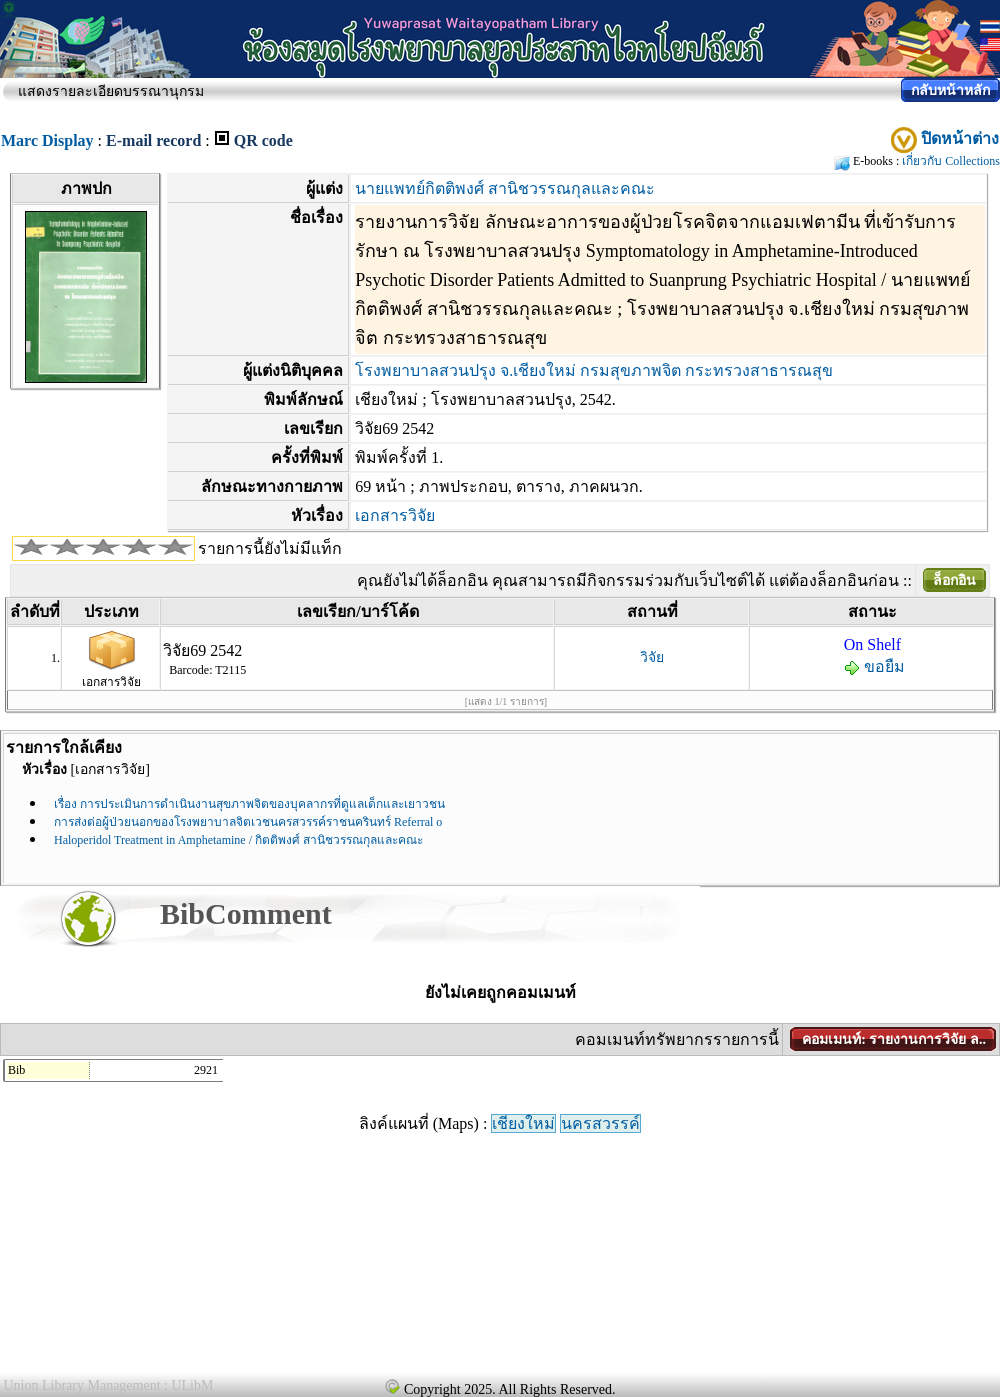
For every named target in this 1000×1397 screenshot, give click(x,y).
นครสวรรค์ (600, 1123)
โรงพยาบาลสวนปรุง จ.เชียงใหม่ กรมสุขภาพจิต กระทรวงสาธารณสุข (594, 370)
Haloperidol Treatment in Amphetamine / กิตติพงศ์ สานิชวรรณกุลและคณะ (238, 840)
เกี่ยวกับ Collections (951, 161)
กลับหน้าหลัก (950, 90)
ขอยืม (874, 666)
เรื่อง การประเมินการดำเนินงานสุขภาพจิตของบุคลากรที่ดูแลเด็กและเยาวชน (249, 804)
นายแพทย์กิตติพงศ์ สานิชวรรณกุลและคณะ (505, 188)
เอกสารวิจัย (395, 515)
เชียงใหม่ (523, 1123)
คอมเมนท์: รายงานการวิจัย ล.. (894, 1039)
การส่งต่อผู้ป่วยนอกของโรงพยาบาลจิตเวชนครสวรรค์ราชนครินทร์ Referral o (248, 822)
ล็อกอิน (954, 580)
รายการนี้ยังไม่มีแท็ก (270, 548)
